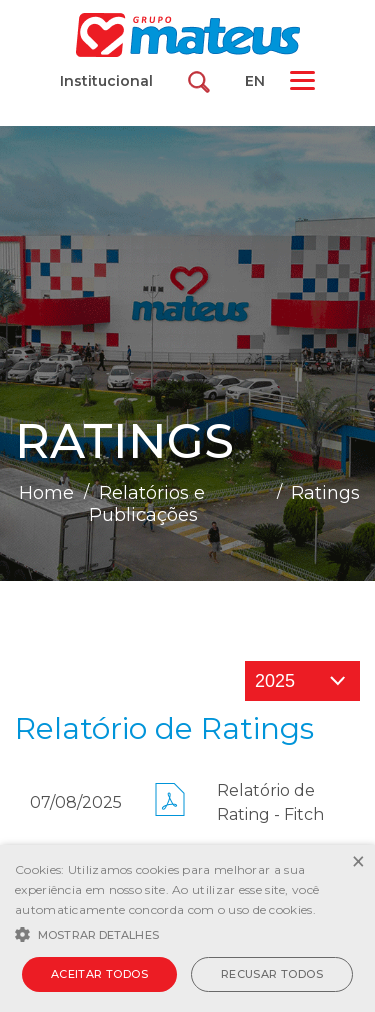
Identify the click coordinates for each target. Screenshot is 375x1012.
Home (46, 493)
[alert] (187, 928)
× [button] (357, 862)
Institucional (106, 81)
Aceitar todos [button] (99, 974)
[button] (187, 933)
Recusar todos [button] (272, 974)
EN (255, 81)
